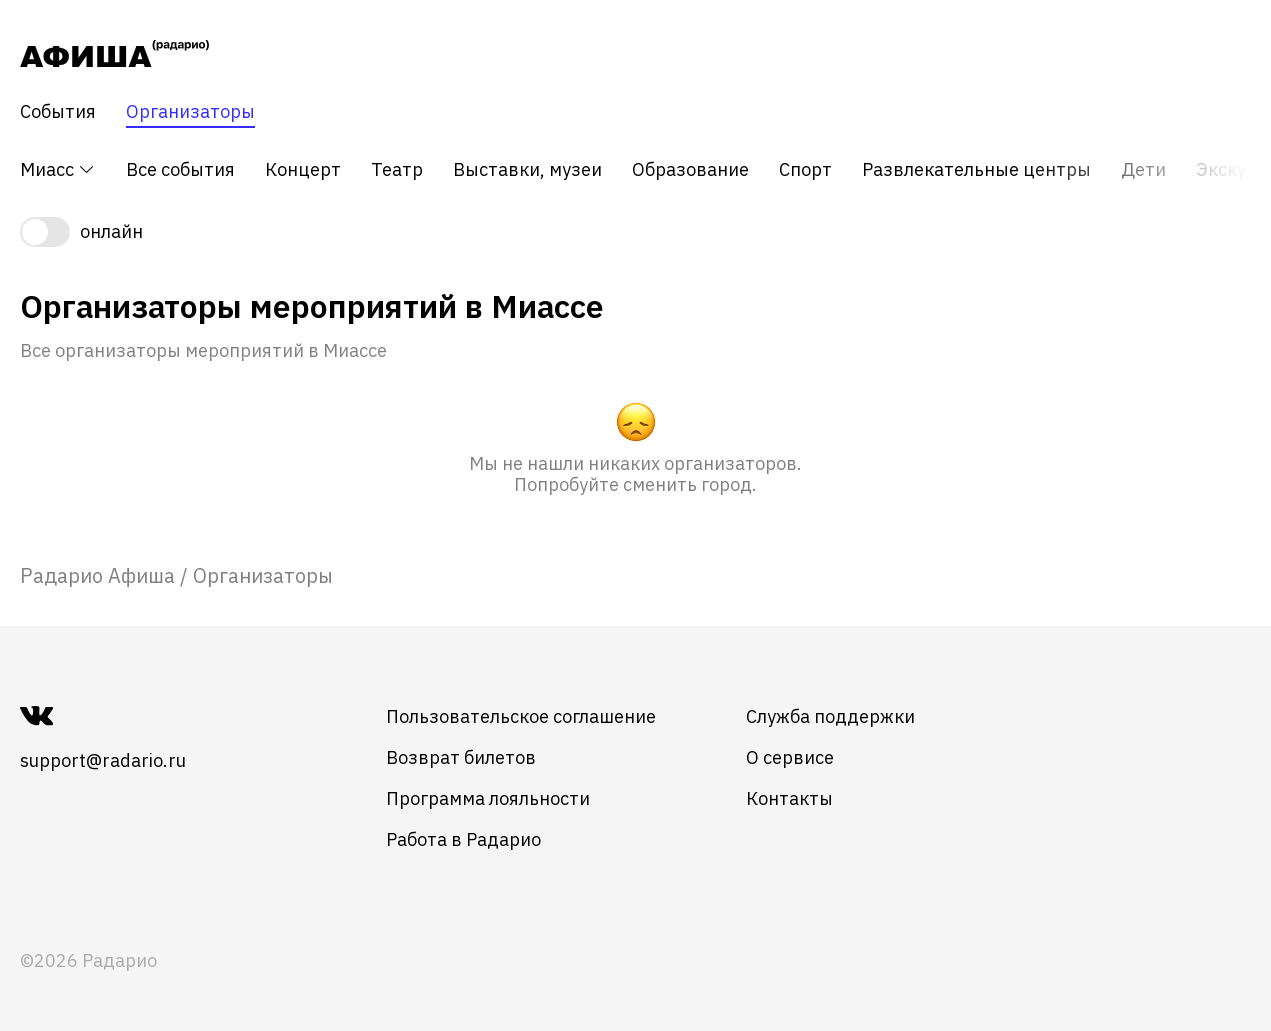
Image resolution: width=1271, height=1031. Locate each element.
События (58, 112)
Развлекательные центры (976, 170)
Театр (397, 170)
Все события (180, 170)
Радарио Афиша (97, 575)
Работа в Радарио (463, 839)
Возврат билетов (461, 757)
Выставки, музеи (527, 170)
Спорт (805, 170)
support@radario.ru (103, 760)
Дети (1143, 170)
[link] (97, 575)
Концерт (303, 170)
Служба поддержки (830, 716)
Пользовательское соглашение (521, 716)
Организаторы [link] (263, 575)
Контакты (789, 798)
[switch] (635, 232)
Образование (690, 170)
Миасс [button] (58, 169)
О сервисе (790, 757)
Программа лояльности (488, 798)
